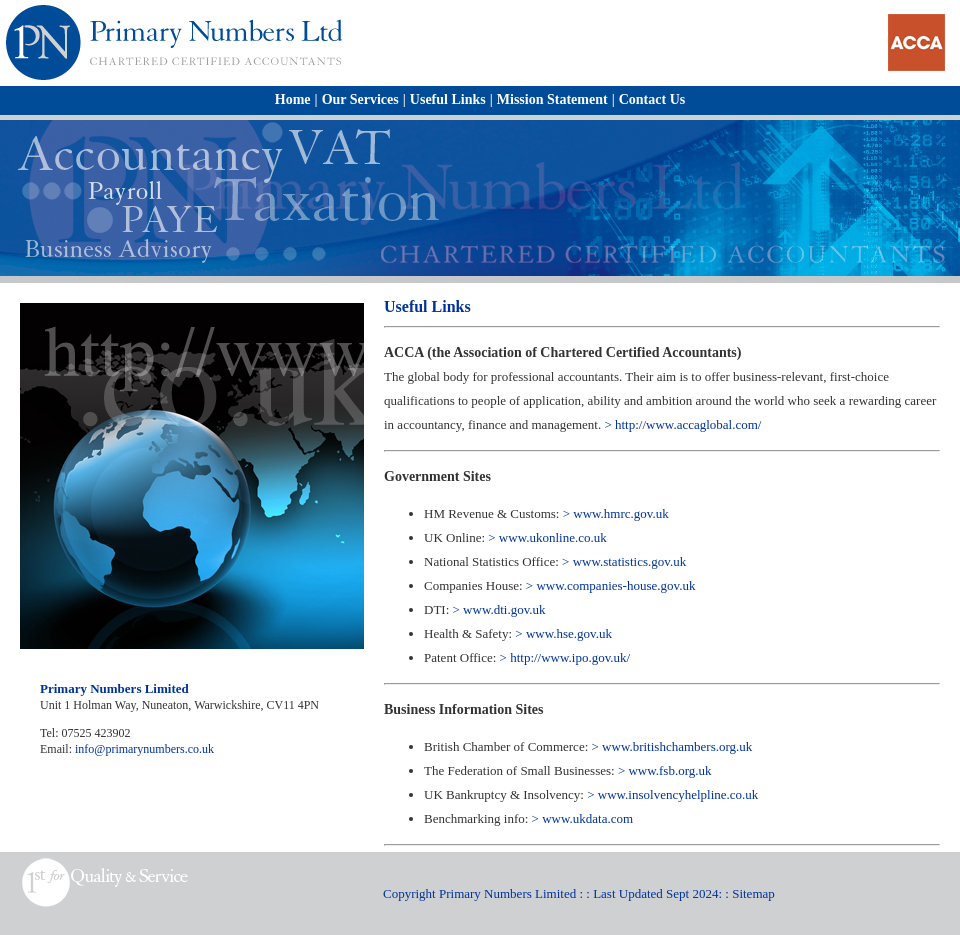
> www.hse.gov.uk (562, 633)
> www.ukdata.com (582, 818)
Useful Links (448, 99)
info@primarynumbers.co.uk (144, 749)
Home (293, 99)
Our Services (360, 99)
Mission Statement (552, 99)
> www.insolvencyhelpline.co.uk (672, 794)
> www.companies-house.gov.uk (611, 585)
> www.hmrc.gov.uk (616, 513)
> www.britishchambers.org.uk (672, 746)
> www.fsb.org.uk (665, 770)
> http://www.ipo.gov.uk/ (565, 657)
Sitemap (753, 893)
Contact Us (652, 99)
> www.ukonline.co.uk (547, 537)
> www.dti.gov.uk (499, 609)
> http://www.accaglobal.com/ (682, 424)
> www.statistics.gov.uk (624, 561)
